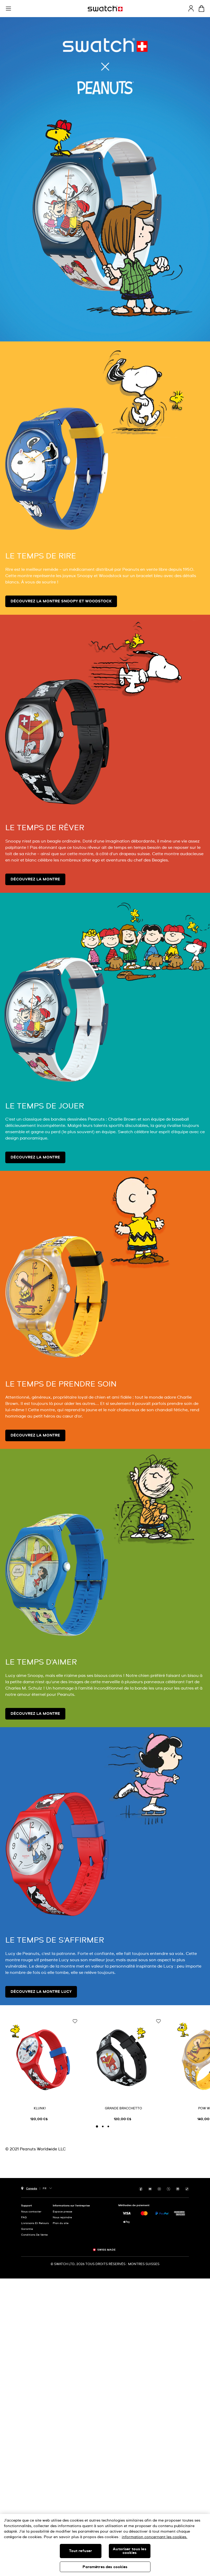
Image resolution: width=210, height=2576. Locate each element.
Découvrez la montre (35, 879)
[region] (105, 2545)
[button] (8, 9)
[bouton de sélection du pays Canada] (29, 2188)
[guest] (191, 8)
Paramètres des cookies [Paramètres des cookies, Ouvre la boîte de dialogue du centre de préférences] (104, 2567)
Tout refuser (80, 2551)
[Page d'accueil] (105, 9)
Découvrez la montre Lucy (41, 1992)
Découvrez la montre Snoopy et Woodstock (61, 601)
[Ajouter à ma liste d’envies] (75, 2021)
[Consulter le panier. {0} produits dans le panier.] (201, 8)
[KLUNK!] (40, 2069)
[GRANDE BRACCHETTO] (123, 2069)
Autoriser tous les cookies (129, 2551)
